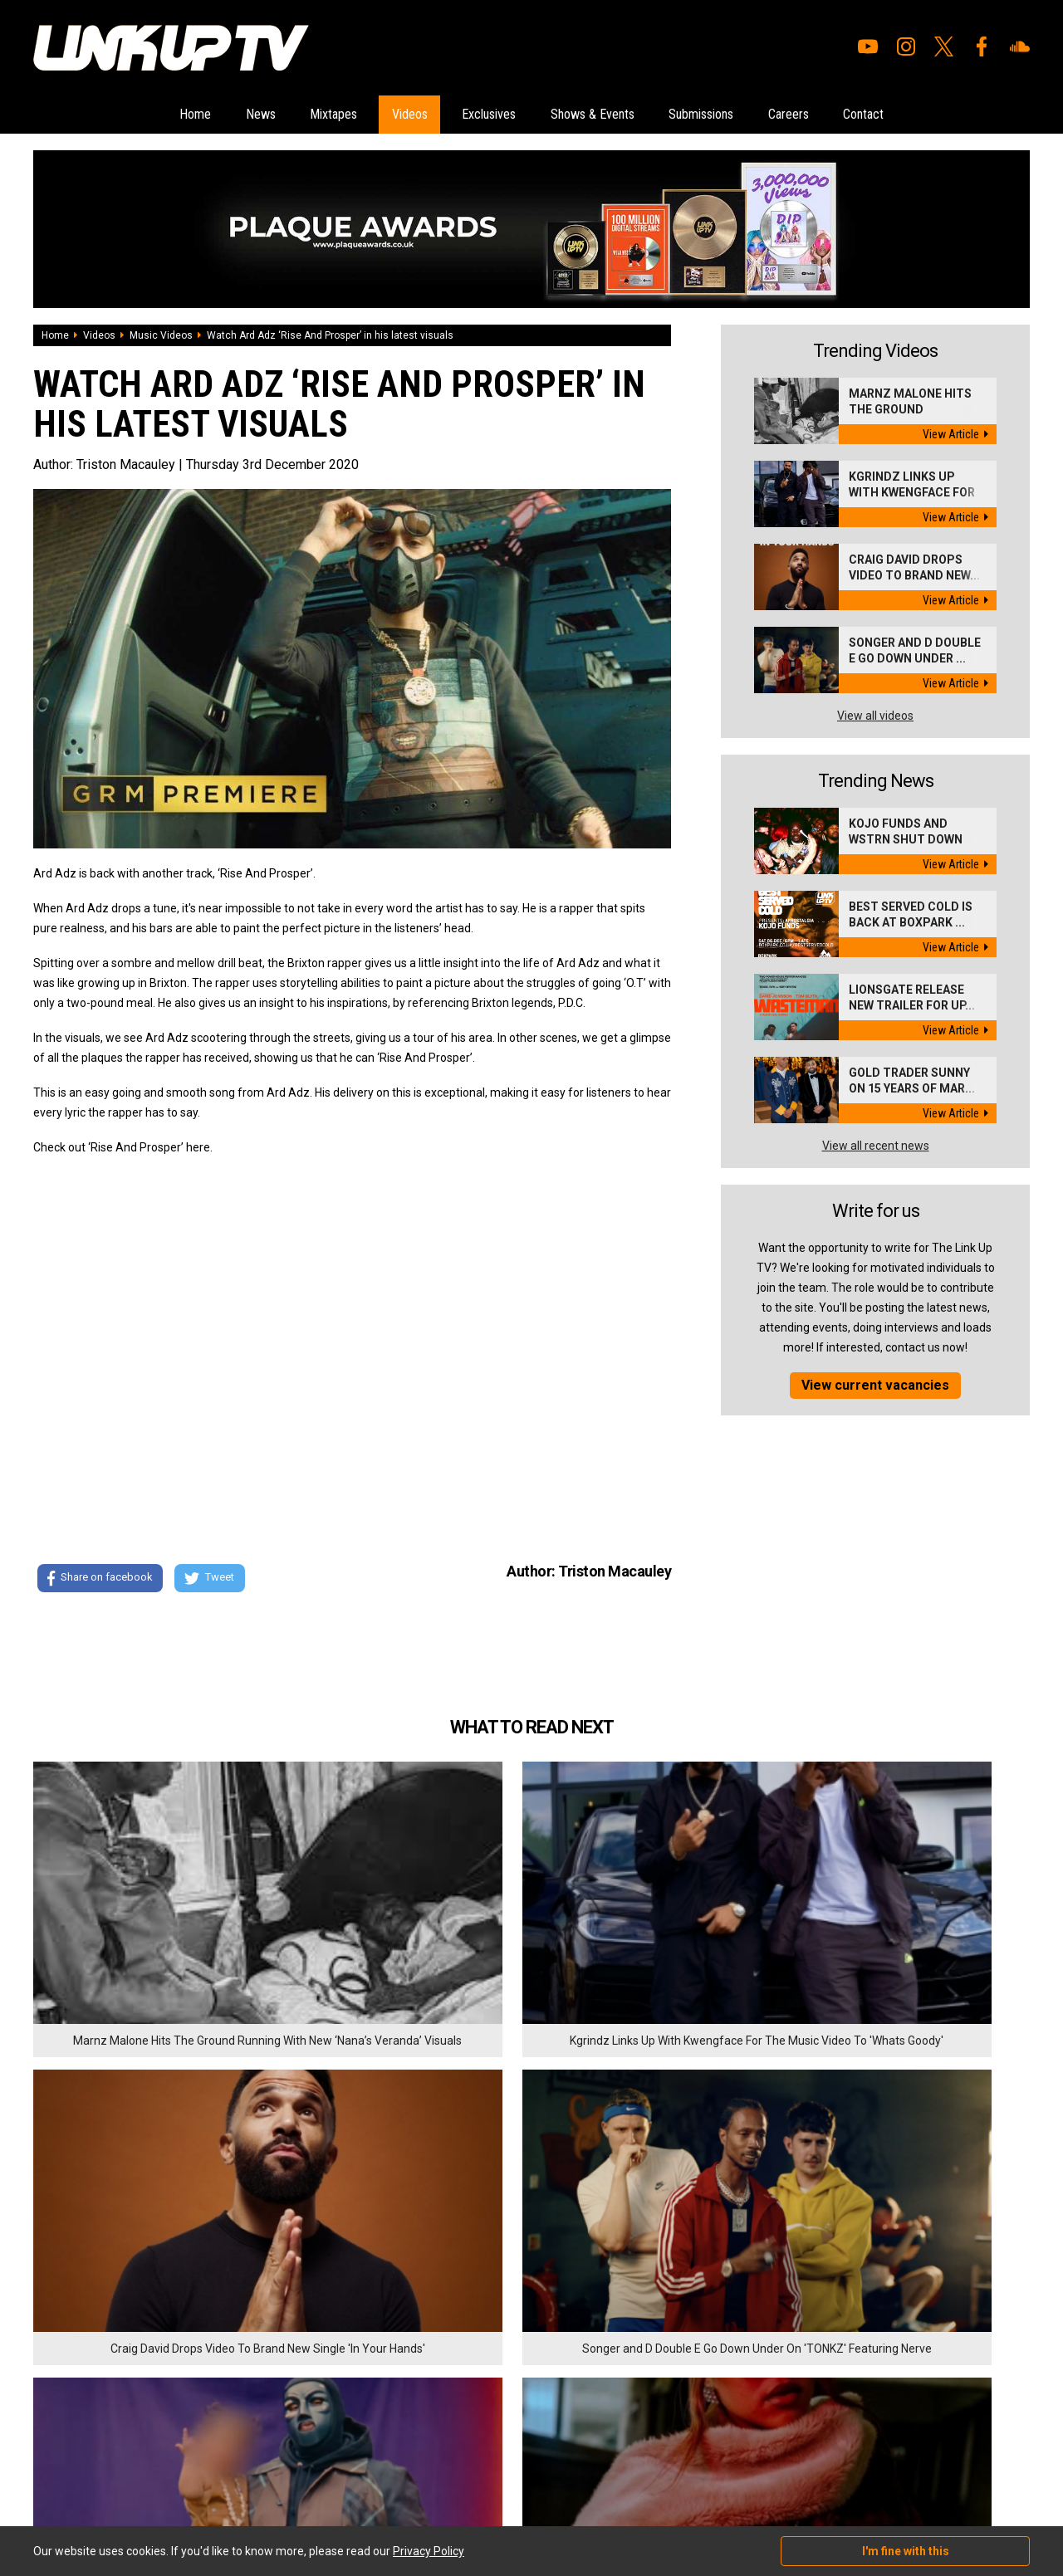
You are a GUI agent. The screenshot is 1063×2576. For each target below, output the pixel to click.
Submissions (747, 115)
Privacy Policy (215, 2386)
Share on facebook (99, 1580)
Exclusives (479, 115)
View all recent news (875, 1147)
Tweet (215, 1580)
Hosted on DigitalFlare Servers (95, 2487)
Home (99, 115)
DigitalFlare (222, 2472)
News (184, 115)
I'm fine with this (905, 2551)
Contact (957, 115)
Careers (860, 115)
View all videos (875, 717)
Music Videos (161, 337)
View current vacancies (875, 1387)
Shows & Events (610, 115)
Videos (376, 115)
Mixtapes (278, 115)
